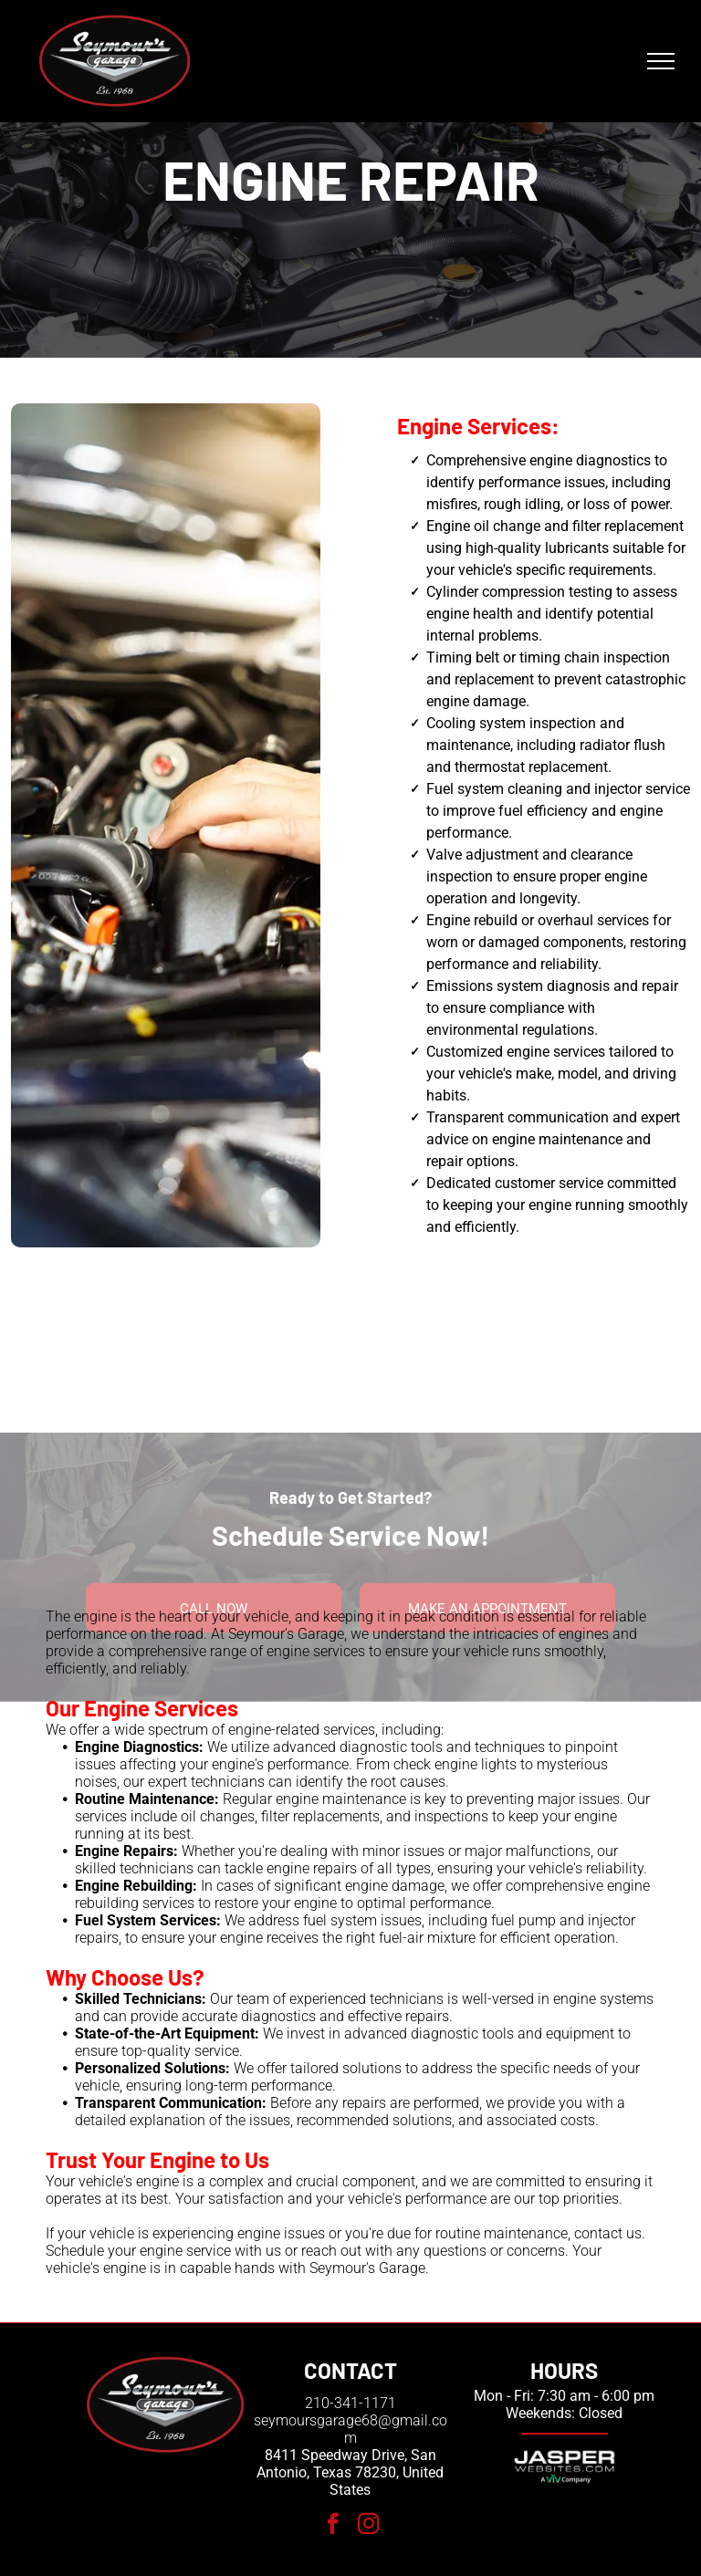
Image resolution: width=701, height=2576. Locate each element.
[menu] (661, 61)
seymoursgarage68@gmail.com (350, 2429)
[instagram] (368, 2526)
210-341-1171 (350, 2403)
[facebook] (333, 2526)
